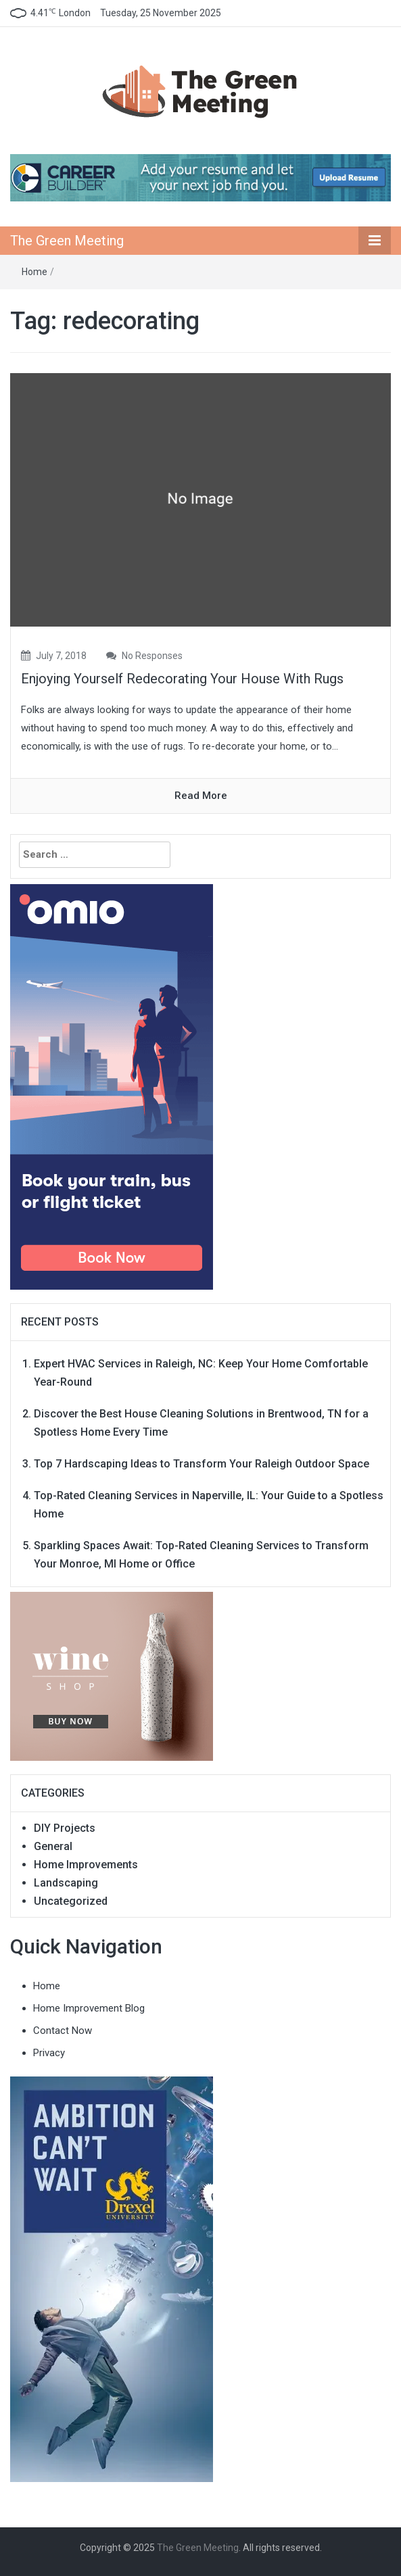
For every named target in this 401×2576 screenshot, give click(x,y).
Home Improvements (86, 1864)
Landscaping (66, 1882)
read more (200, 795)
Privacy (49, 2053)
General (53, 1846)
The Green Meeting (67, 241)
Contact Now (62, 2030)
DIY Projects (64, 1828)
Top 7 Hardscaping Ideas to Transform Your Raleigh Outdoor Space (201, 1463)
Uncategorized (71, 1901)
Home (34, 271)
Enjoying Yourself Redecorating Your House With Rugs (182, 679)
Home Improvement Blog (89, 2008)
